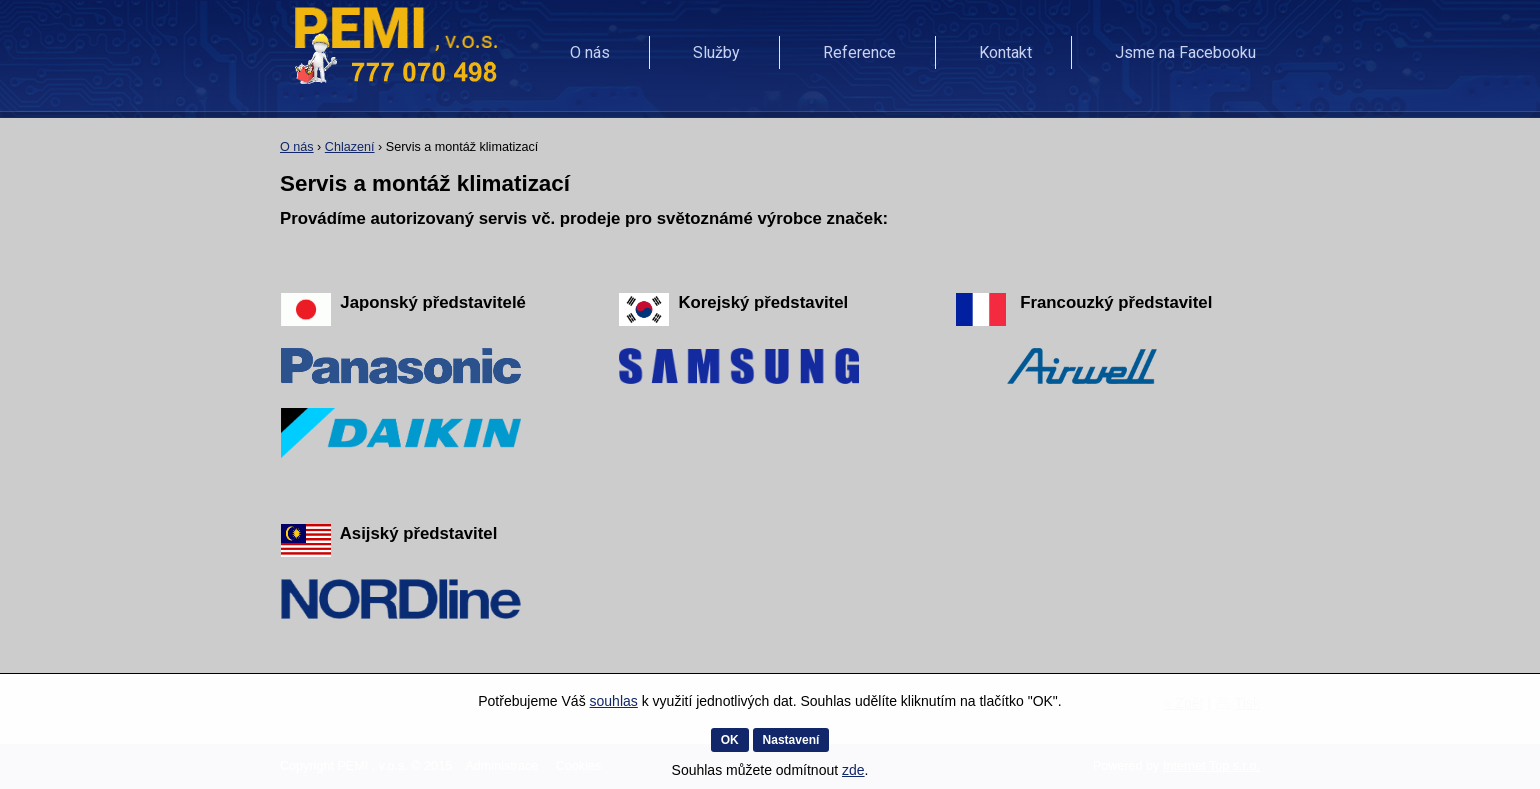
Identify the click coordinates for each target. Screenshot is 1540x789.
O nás (590, 52)
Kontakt (1005, 52)
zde (853, 770)
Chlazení (350, 147)
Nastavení (791, 740)
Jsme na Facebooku (1185, 52)
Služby (716, 52)
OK (730, 740)
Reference (859, 52)
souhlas (614, 701)
